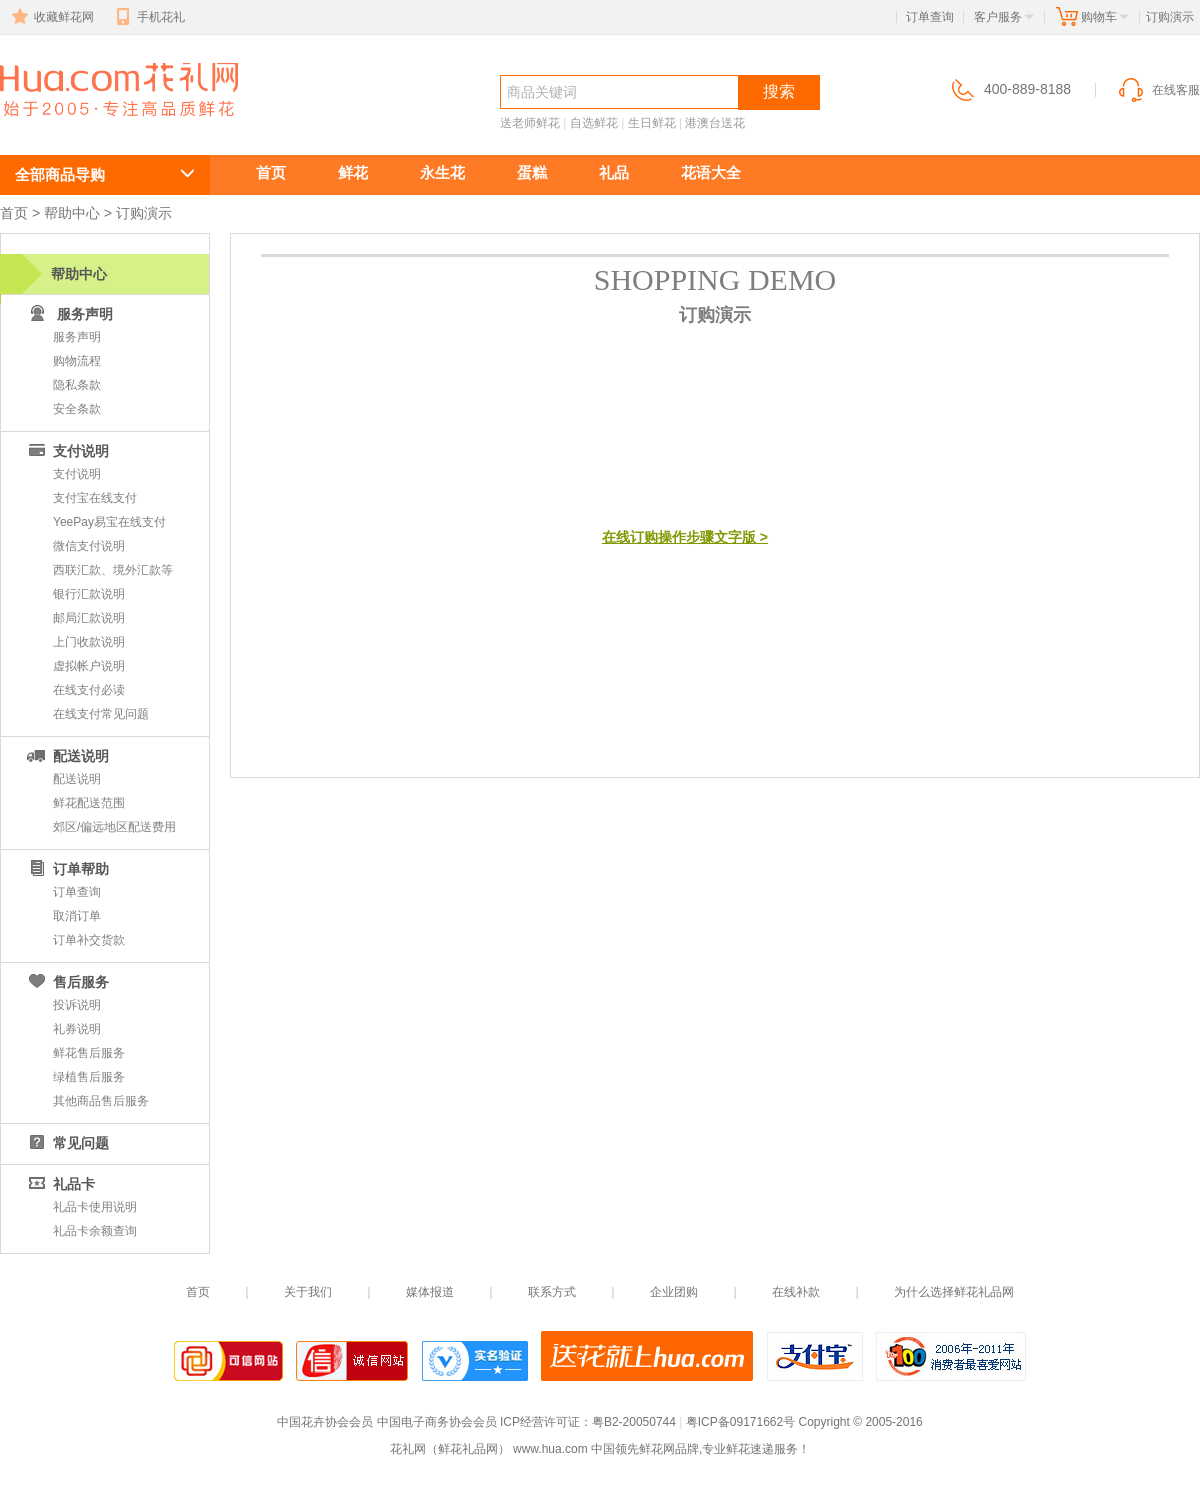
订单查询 (930, 17)
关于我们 (308, 1292)
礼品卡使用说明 (95, 1207)
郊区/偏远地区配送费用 (114, 827)
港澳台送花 (715, 123)
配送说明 (67, 756)
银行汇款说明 (89, 594)
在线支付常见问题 (101, 714)
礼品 (614, 172)
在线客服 (1158, 90)
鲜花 (353, 172)
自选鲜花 (594, 123)
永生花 (442, 172)
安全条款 (77, 409)
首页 (271, 172)
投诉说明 (77, 1005)
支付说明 (67, 451)
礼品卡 (60, 1184)
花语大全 (711, 172)
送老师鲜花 (530, 123)
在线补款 (796, 1292)
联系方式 (552, 1292)
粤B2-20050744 (634, 1422)
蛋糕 (532, 172)
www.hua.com (550, 1449)
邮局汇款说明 (89, 618)
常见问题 (67, 1143)
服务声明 (77, 337)
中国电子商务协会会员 (437, 1422)
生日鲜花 (652, 123)
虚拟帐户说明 (89, 666)
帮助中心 (72, 213)
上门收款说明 (89, 642)
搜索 (779, 91)
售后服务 (67, 982)
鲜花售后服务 (89, 1053)
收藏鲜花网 (51, 17)
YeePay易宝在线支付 (109, 522)
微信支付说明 (89, 546)
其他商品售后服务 (101, 1101)
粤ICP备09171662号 (740, 1422)
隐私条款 (77, 385)
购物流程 (77, 361)
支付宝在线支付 (95, 498)
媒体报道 (430, 1292)
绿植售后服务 (89, 1077)
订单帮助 (67, 869)
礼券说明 (77, 1029)
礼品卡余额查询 (95, 1231)
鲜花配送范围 (89, 803)
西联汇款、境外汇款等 (113, 570)
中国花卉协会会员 (325, 1422)
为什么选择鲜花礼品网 (954, 1292)
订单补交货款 (89, 940)
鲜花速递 (72, 126)
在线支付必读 (89, 690)
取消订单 (77, 916)
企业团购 (674, 1292)
